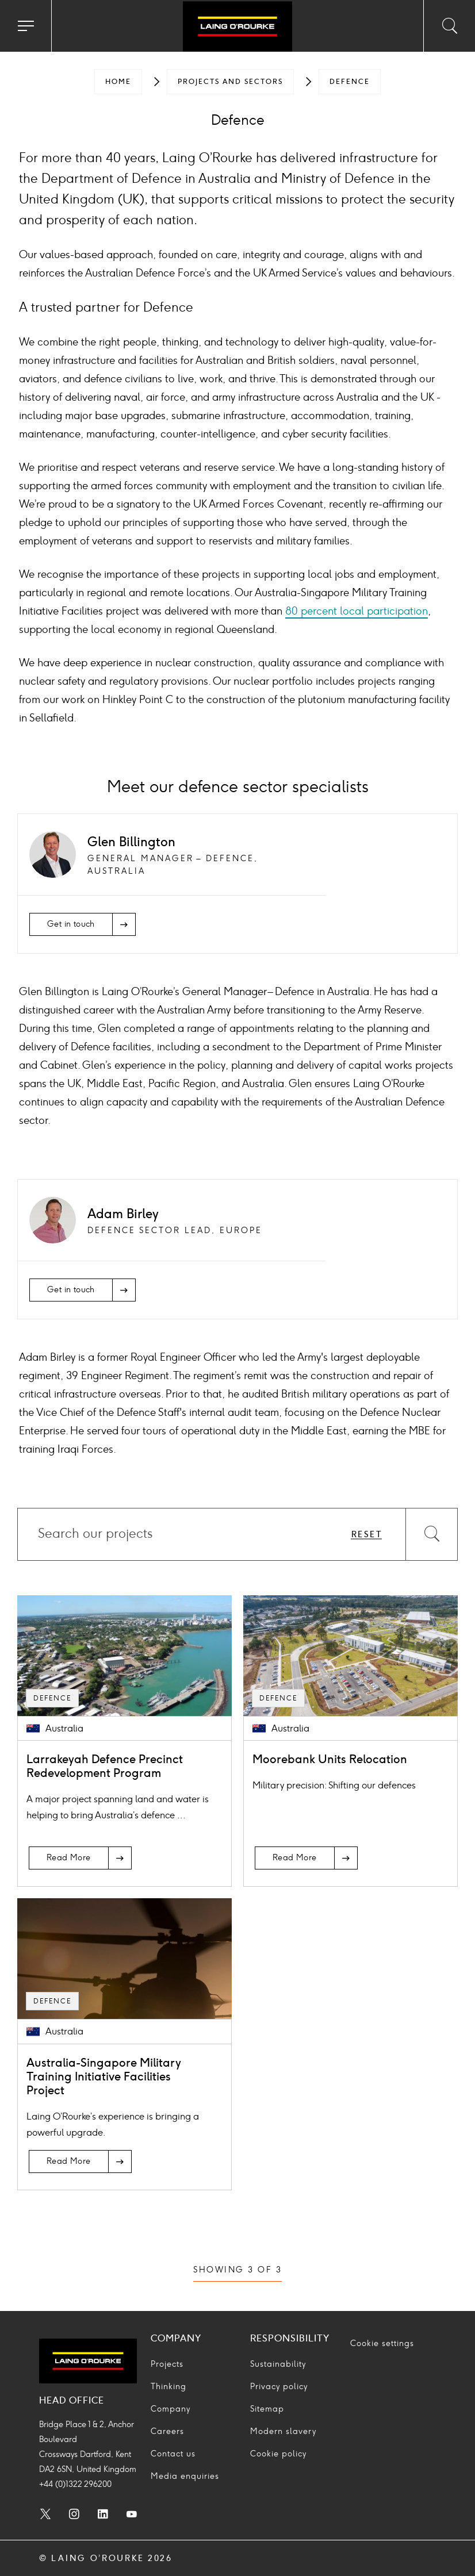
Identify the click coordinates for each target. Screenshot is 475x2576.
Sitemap (267, 2409)
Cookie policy (278, 2454)
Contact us (173, 2454)
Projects (167, 2364)
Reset (367, 1535)
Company (170, 2409)
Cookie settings (382, 2343)
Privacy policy (279, 2386)
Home (118, 82)
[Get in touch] (82, 924)
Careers (167, 2431)
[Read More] (80, 1857)
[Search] (431, 1534)
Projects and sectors (230, 82)
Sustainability (278, 2364)
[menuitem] (118, 81)
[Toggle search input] (449, 26)
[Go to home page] (237, 27)
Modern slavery (283, 2431)
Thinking (168, 2386)
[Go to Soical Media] (45, 2515)
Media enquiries (185, 2476)
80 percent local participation (356, 611)
